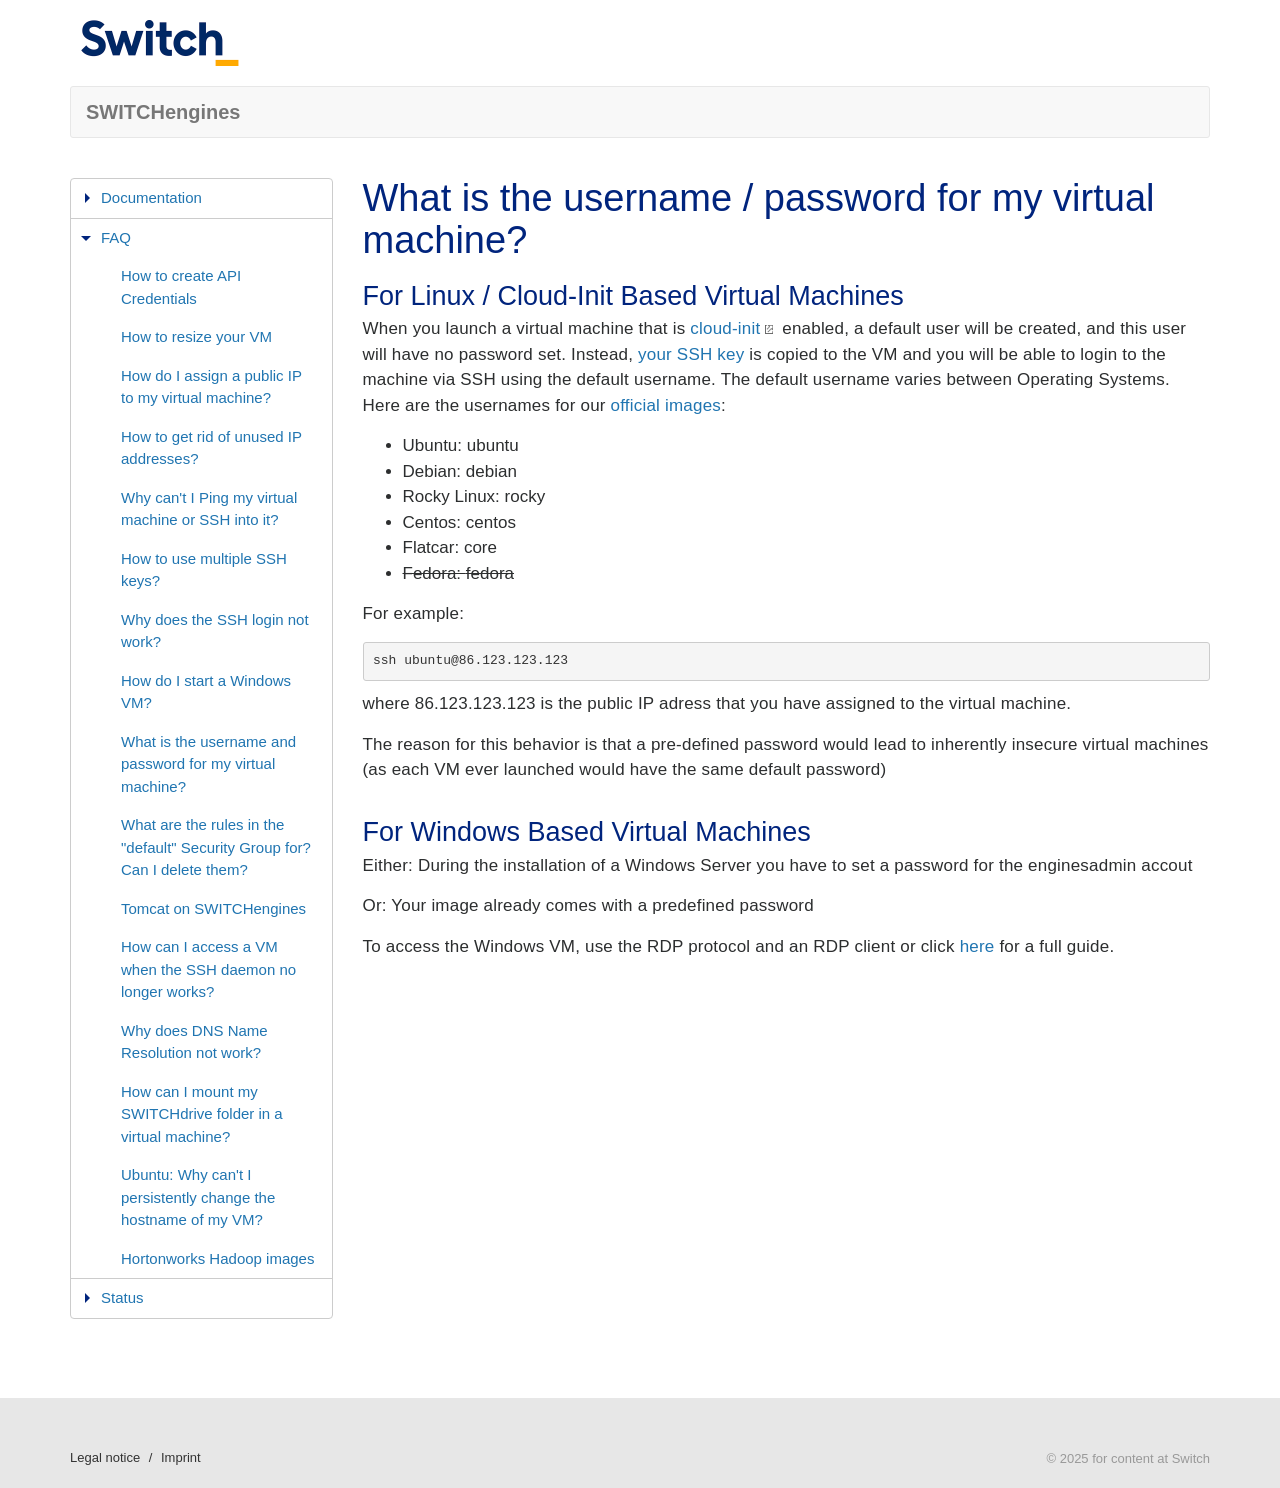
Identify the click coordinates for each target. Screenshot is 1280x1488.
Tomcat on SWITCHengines (213, 908)
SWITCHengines (163, 112)
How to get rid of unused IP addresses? (211, 448)
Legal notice (105, 1457)
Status (122, 1297)
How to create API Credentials (181, 287)
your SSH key (691, 354)
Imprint (181, 1457)
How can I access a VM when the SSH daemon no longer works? (208, 969)
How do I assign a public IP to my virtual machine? (211, 387)
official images (666, 405)
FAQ (116, 237)
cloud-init (725, 328)
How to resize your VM (196, 336)
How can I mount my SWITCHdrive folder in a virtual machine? (202, 1114)
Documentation (151, 197)
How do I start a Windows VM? (206, 692)
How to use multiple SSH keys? (204, 570)
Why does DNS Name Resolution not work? (194, 1042)
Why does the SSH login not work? (215, 631)
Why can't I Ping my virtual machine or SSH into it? (209, 509)
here (977, 946)
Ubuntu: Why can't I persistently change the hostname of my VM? (198, 1197)
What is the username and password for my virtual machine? (208, 764)
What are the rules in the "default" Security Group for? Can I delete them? (216, 847)
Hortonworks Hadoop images (217, 1258)
